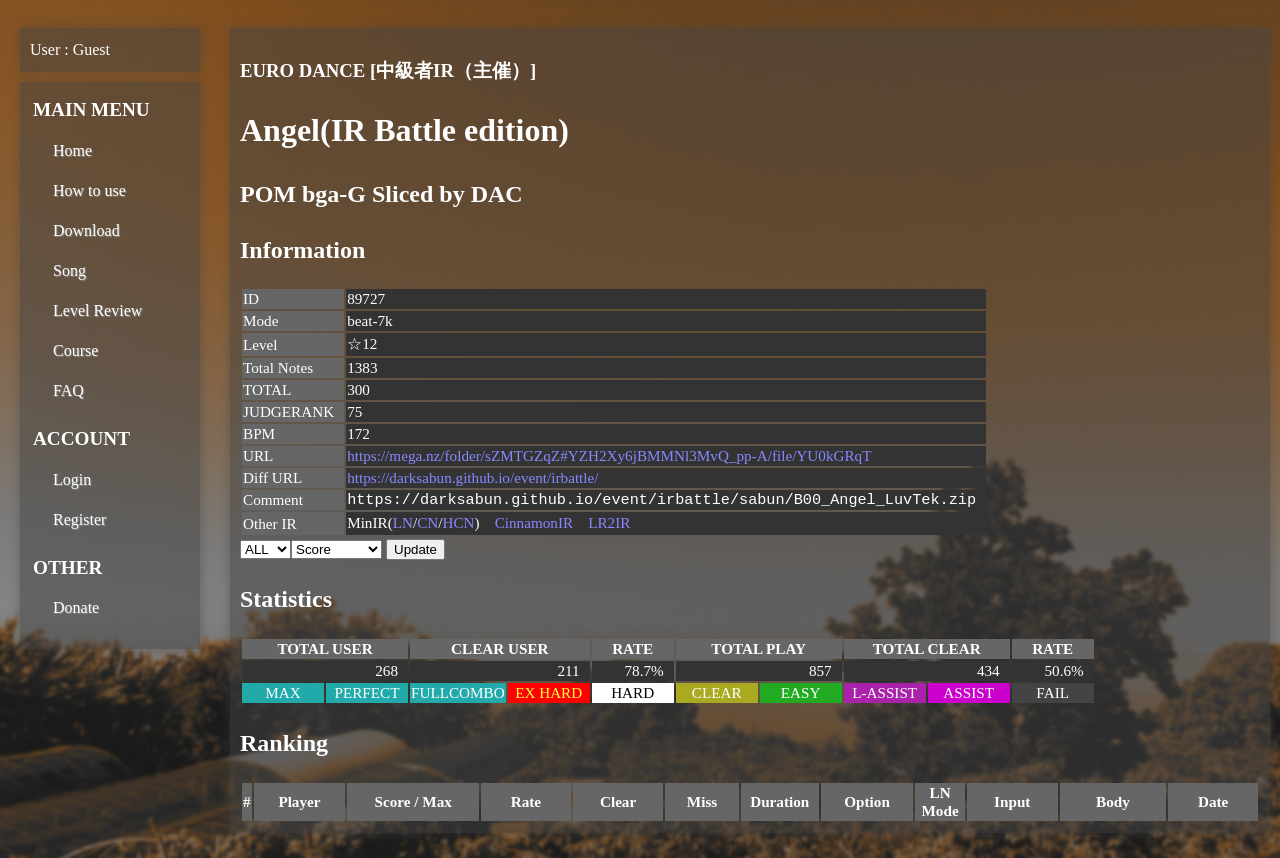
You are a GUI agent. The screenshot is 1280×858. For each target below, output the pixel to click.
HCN (459, 524)
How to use (89, 190)
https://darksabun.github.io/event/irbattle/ (472, 477)
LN (403, 524)
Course (75, 350)
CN (427, 524)
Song (69, 270)
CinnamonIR (534, 524)
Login (72, 479)
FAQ (68, 390)
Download (86, 230)
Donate (76, 607)
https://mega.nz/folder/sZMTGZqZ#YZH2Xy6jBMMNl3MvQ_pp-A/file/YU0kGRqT (609, 455)
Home (72, 150)
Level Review (97, 310)
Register (79, 519)
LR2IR (609, 524)
